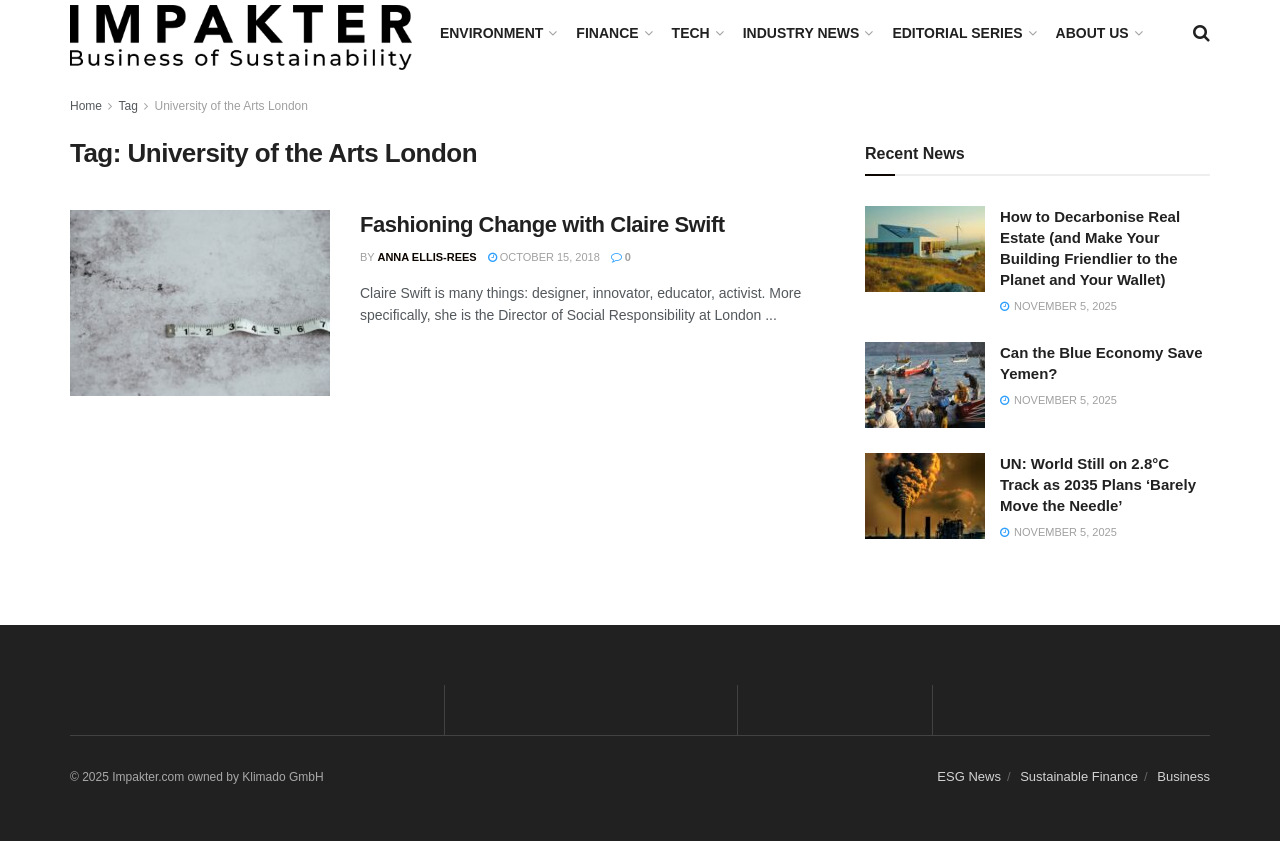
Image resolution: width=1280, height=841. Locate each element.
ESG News (969, 776)
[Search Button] (1201, 33)
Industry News (801, 33)
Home (86, 106)
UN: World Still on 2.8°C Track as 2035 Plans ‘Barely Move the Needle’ (1098, 484)
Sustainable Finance (1079, 776)
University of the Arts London (231, 106)
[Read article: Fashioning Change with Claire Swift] (200, 303)
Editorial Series (957, 33)
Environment (491, 33)
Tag (127, 106)
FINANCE (607, 33)
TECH (691, 33)
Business (1183, 776)
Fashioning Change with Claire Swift (542, 224)
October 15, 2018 (544, 257)
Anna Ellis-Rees (426, 257)
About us (1092, 33)
